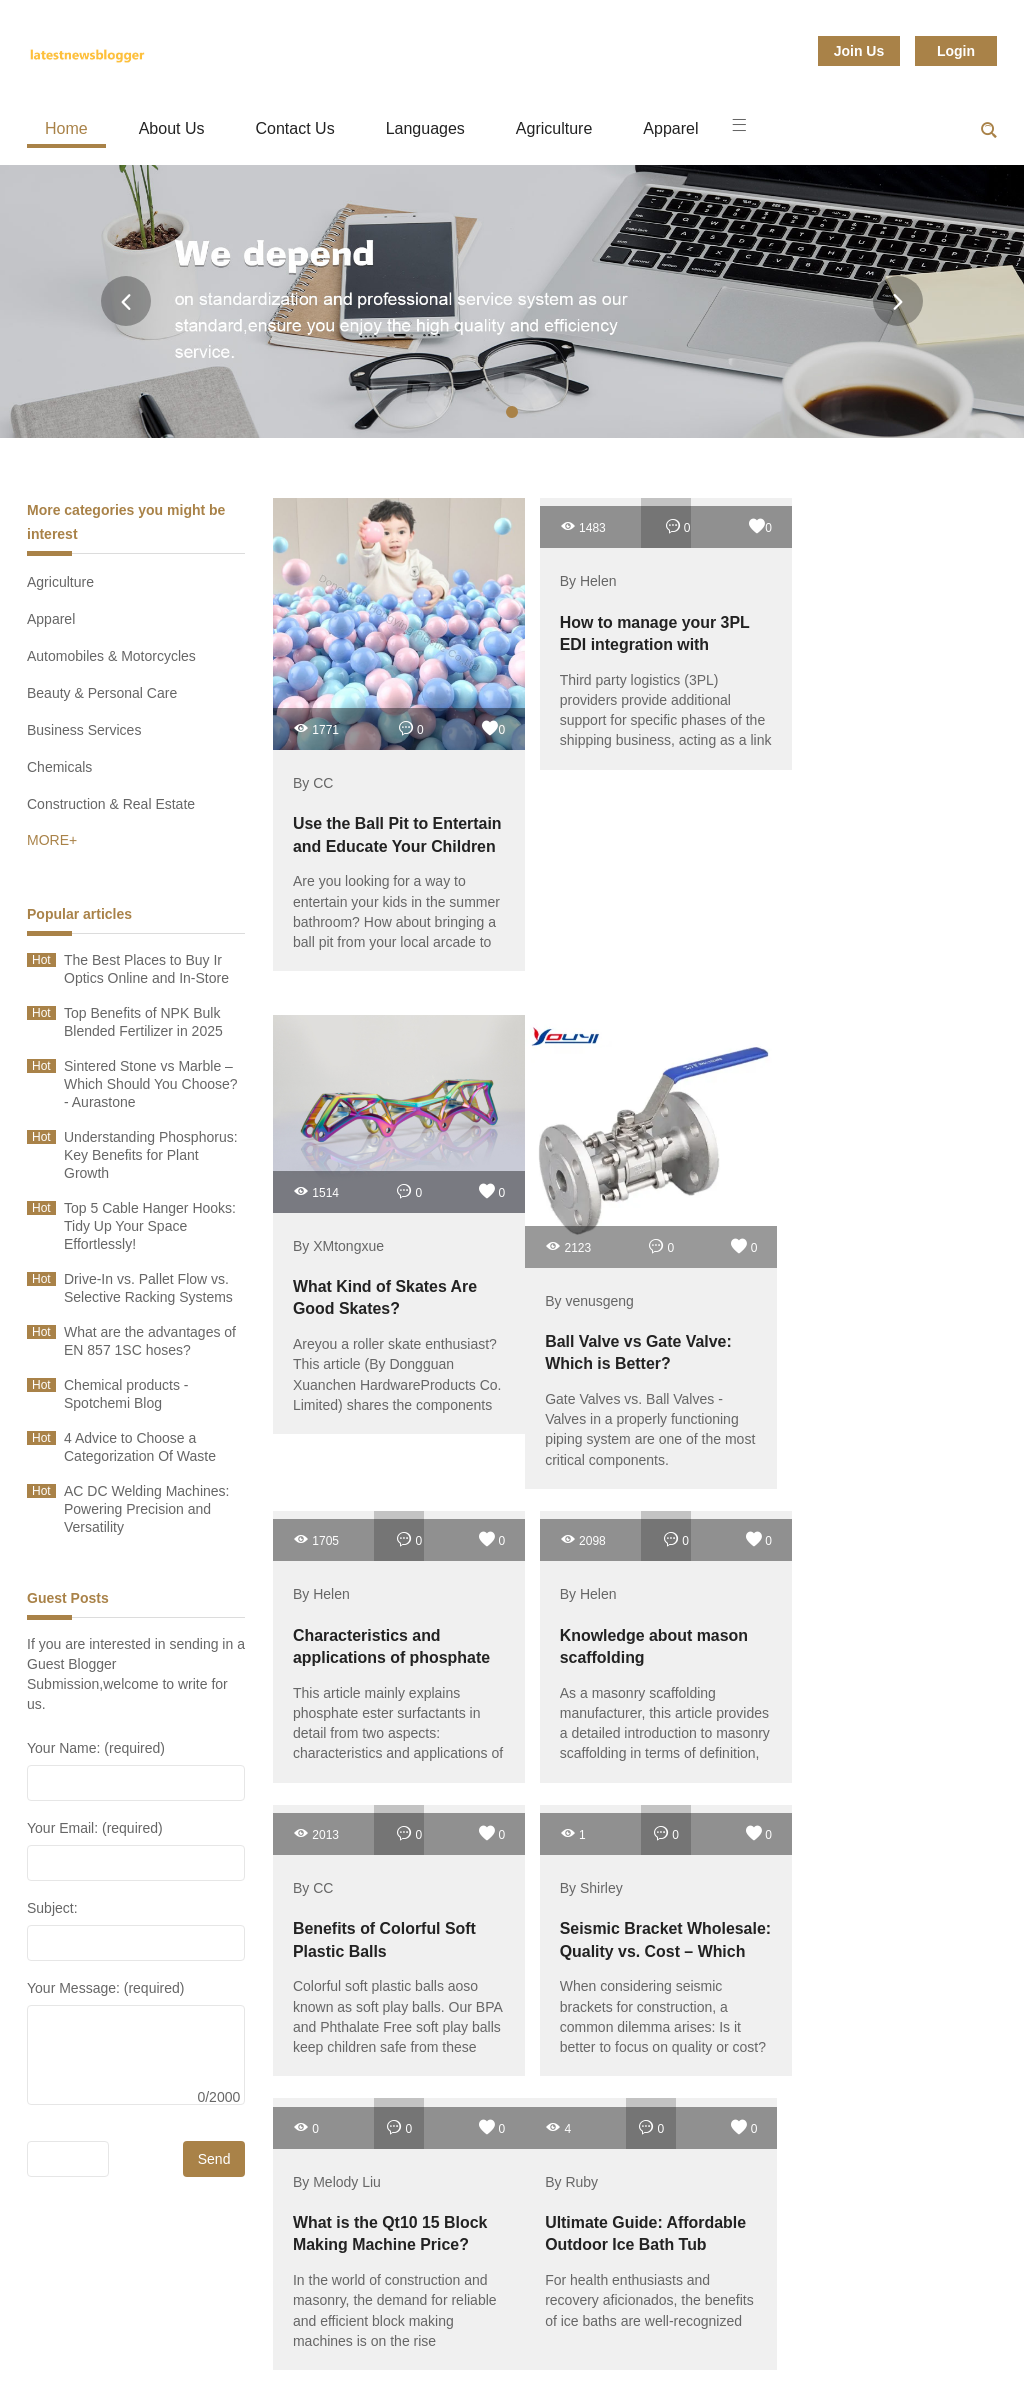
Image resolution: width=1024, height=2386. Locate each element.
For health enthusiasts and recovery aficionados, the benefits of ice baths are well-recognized (614, 1965)
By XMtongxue (338, 1208)
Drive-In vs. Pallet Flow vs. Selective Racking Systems (148, 1288)
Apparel (670, 128)
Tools (426, 2311)
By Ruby (550, 1837)
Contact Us (295, 128)
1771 (316, 707)
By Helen (567, 577)
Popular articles (79, 914)
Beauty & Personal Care (102, 693)
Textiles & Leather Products (815, 2311)
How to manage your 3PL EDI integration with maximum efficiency (631, 639)
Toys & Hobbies (311, 2311)
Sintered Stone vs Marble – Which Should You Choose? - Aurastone (151, 1084)
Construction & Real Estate (111, 804)
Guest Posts (68, 1598)
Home (66, 128)
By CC (313, 762)
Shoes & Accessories (564, 2335)
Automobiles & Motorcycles (111, 656)
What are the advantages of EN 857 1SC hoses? (150, 1341)
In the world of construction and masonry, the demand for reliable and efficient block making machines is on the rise (384, 1975)
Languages (425, 128)
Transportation (168, 2311)
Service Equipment (738, 2335)
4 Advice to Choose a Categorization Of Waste (140, 1447)
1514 (316, 1153)
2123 (547, 1203)
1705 (793, 1018)
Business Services (84, 730)
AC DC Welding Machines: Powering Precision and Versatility (146, 1509)
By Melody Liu (337, 1837)
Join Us (859, 51)
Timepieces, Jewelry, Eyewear (587, 2311)
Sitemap (872, 2335)
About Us (172, 128)
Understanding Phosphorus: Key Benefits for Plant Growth (151, 1155)
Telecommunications (189, 2335)
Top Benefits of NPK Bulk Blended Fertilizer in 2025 (143, 1022)
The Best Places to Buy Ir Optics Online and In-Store (146, 969)
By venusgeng (568, 1258)
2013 (547, 1492)
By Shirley (801, 1547)
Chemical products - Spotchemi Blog (126, 1394)
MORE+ (52, 840)
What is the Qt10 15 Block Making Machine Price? (379, 1899)
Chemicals (59, 767)
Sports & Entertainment (375, 2335)
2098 (316, 1492)
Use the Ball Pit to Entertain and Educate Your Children (377, 824)
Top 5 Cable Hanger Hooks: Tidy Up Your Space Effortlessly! (150, 1226)
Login (956, 51)
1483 (562, 522)
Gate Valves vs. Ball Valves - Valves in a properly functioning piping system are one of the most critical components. (614, 1396)
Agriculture (554, 128)
